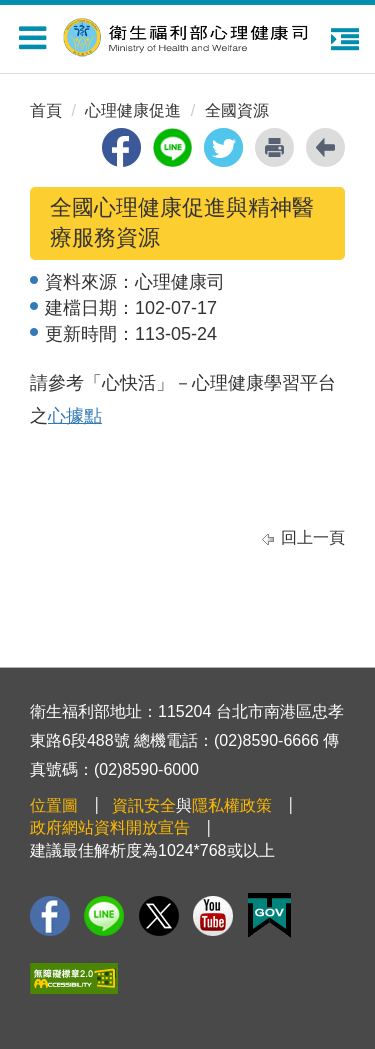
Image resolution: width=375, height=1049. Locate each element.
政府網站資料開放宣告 (110, 827)
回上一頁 (313, 537)
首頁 (46, 110)
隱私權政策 (232, 805)
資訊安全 (144, 805)
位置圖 (54, 805)
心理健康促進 (133, 110)
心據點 (75, 416)
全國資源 (237, 110)
